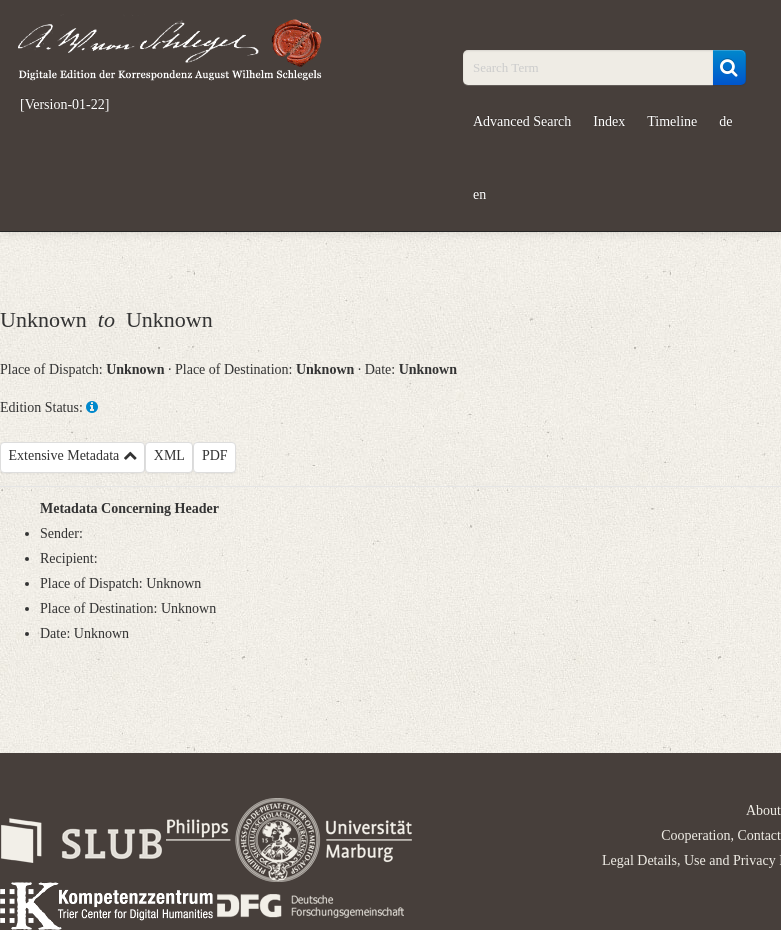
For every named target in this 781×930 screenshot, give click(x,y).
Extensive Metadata (73, 455)
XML (169, 455)
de (725, 121)
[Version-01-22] (64, 105)
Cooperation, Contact (721, 835)
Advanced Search (522, 121)
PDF (215, 455)
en (479, 194)
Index (609, 121)
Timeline (672, 121)
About (763, 810)
